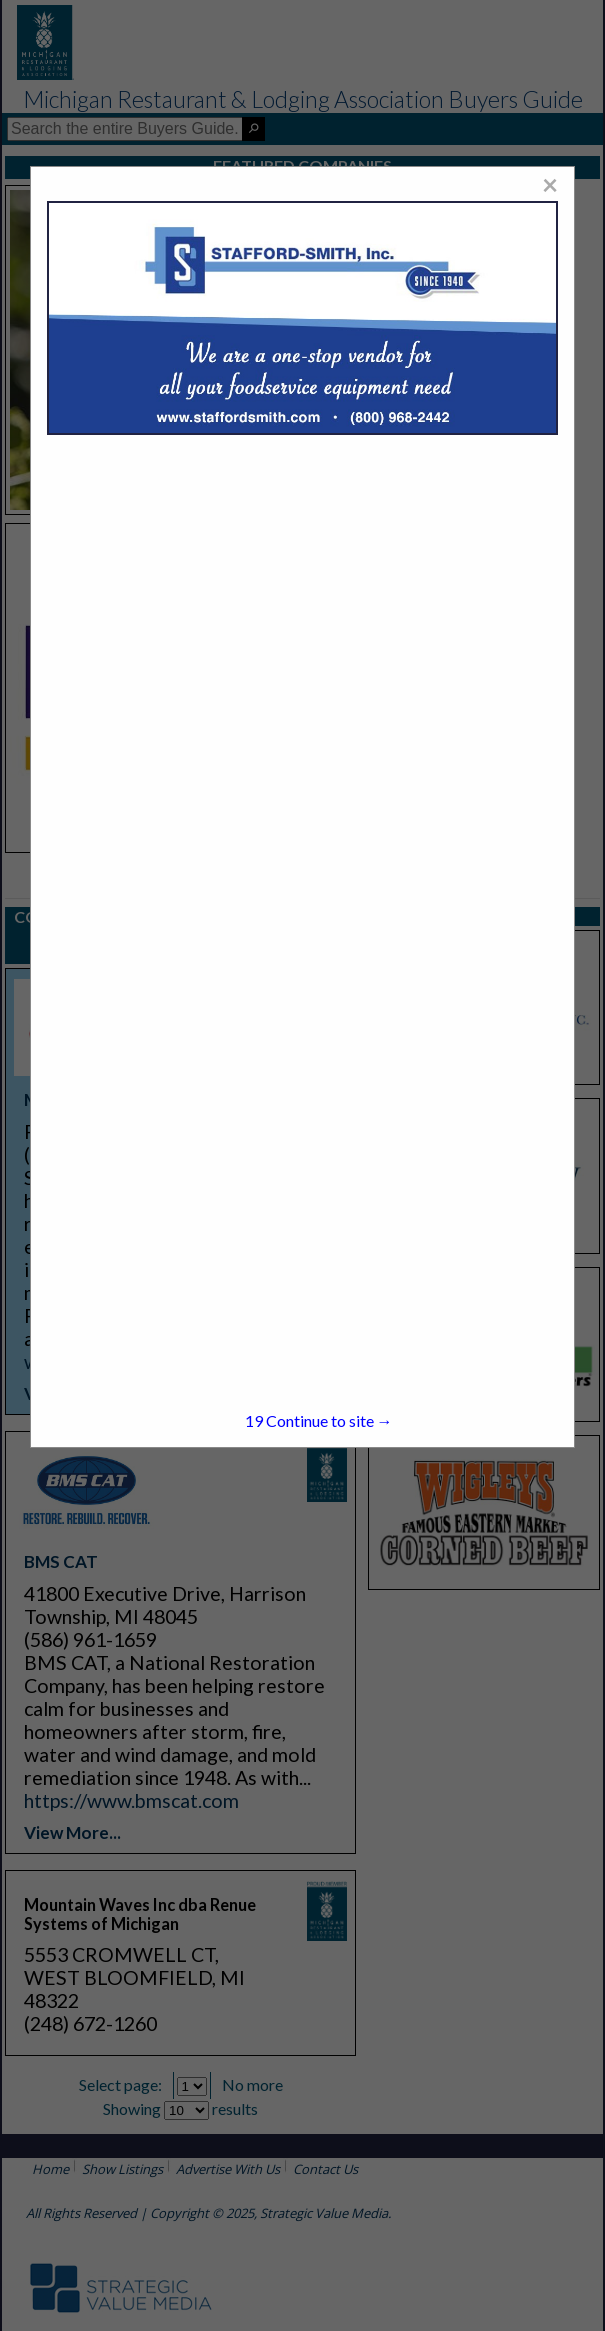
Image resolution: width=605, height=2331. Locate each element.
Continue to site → (319, 1420)
